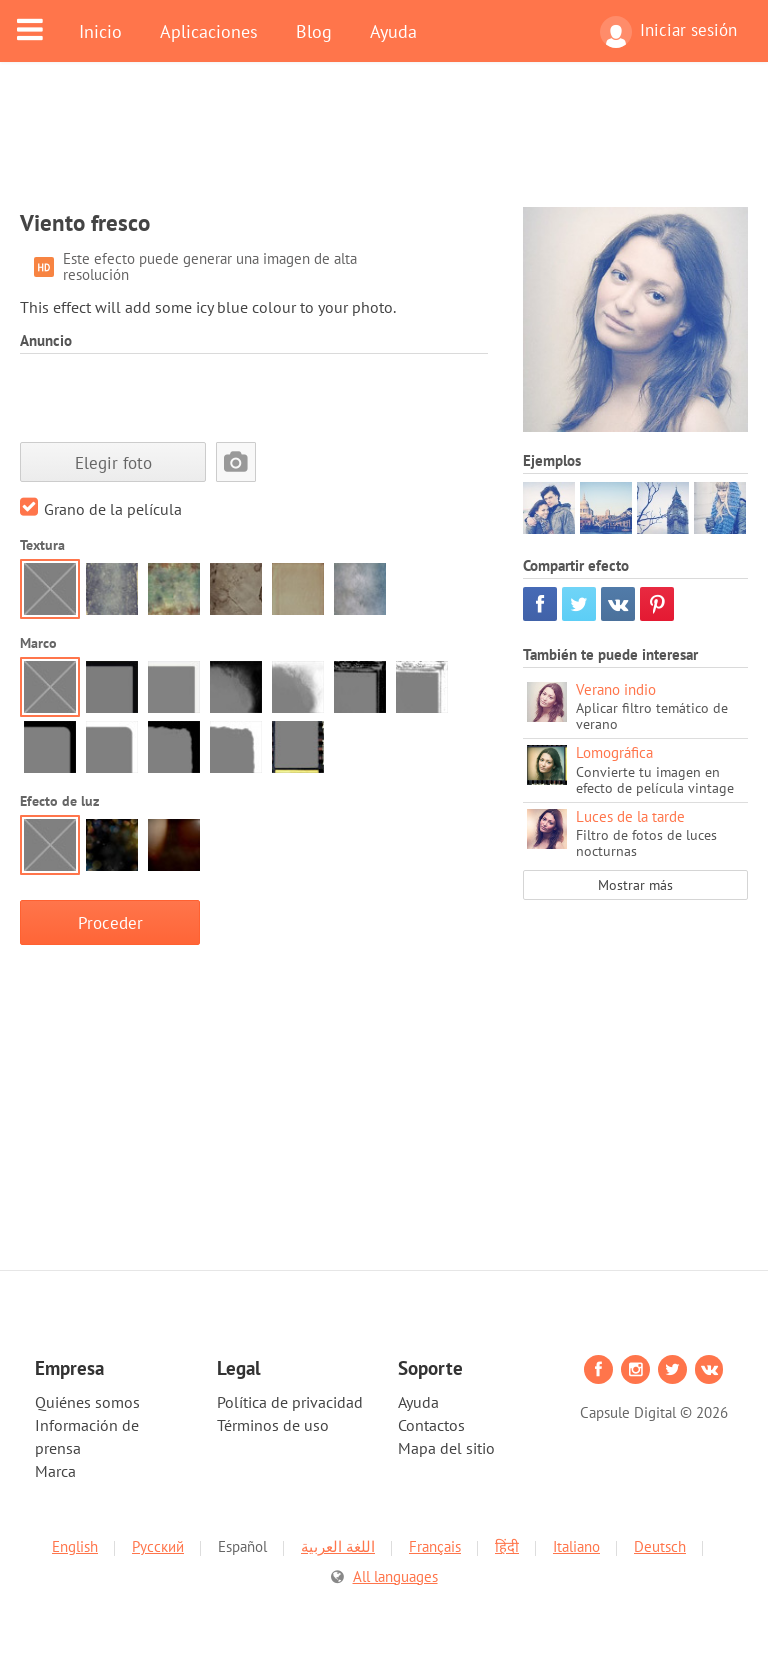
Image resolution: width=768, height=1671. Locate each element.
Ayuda (393, 31)
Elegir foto (113, 462)
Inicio (100, 31)
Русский (158, 1546)
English (75, 1546)
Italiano (576, 1546)
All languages (395, 1576)
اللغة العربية (338, 1546)
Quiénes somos (87, 1402)
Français (435, 1546)
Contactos (431, 1425)
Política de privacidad (290, 1402)
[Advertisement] (384, 147)
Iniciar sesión (668, 32)
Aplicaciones (209, 31)
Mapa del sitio (446, 1448)
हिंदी (507, 1546)
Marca (55, 1471)
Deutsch (660, 1546)
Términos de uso (273, 1425)
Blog (314, 31)
